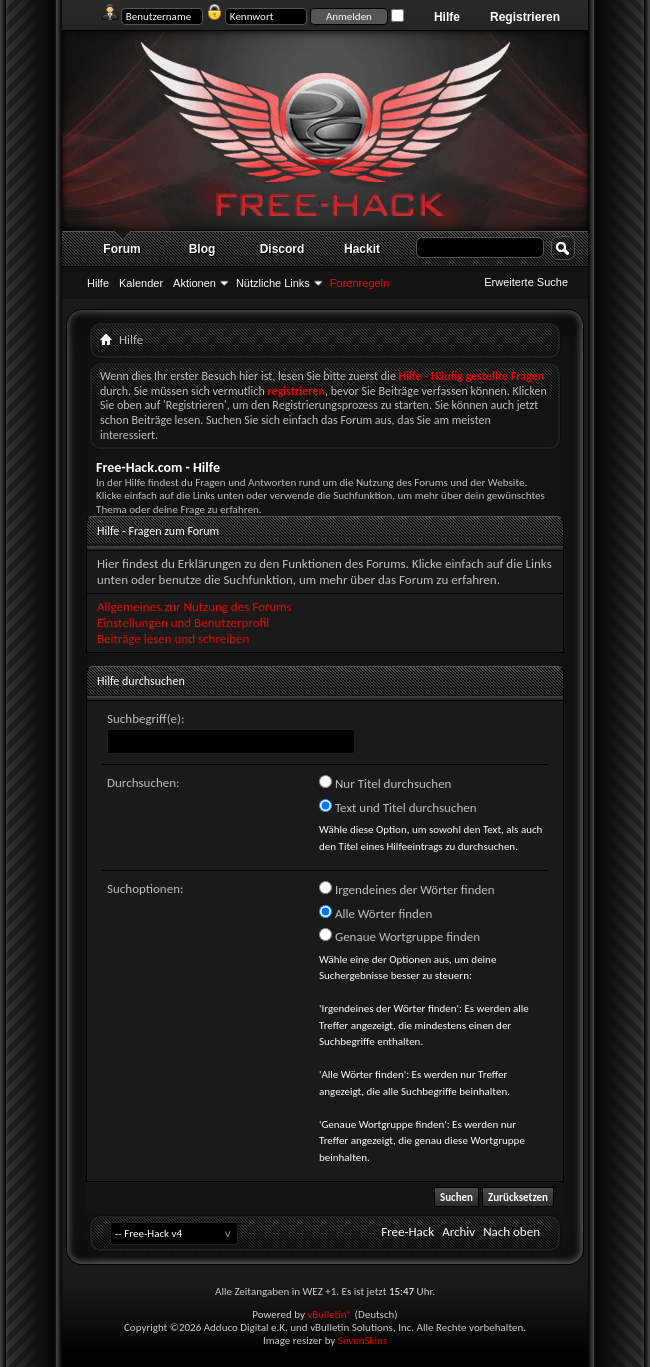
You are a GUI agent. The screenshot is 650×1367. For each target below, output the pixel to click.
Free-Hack (407, 1231)
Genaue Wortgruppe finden (399, 936)
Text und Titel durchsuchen (398, 807)
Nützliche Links (273, 283)
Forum (121, 249)
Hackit (362, 249)
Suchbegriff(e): (145, 718)
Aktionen (194, 283)
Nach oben (511, 1231)
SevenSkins (362, 1340)
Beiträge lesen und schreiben (173, 638)
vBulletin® (329, 1314)
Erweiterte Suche (526, 282)
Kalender (141, 283)
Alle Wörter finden (375, 913)
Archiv (458, 1231)
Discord (282, 249)
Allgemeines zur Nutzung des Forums (194, 606)
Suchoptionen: (145, 888)
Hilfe (447, 17)
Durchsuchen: (143, 782)
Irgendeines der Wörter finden (407, 889)
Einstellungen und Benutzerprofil (183, 622)
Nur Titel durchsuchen (385, 783)
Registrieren (525, 17)
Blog (202, 249)
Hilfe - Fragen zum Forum (158, 531)
